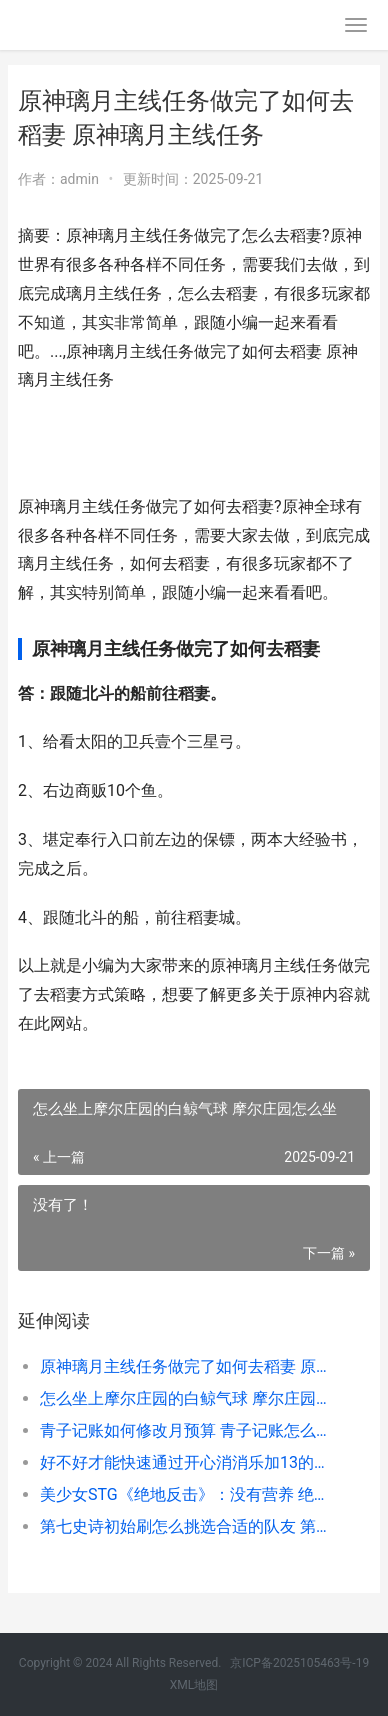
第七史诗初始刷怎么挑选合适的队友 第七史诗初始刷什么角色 (188, 1526)
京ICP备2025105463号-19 (299, 1663)
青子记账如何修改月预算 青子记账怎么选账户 (188, 1430)
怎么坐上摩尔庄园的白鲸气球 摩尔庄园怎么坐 (188, 1398)
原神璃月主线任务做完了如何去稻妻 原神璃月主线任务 (188, 1366)
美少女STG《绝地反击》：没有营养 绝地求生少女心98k (188, 1494)
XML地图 (194, 1685)
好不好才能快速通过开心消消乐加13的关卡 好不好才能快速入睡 (188, 1462)
